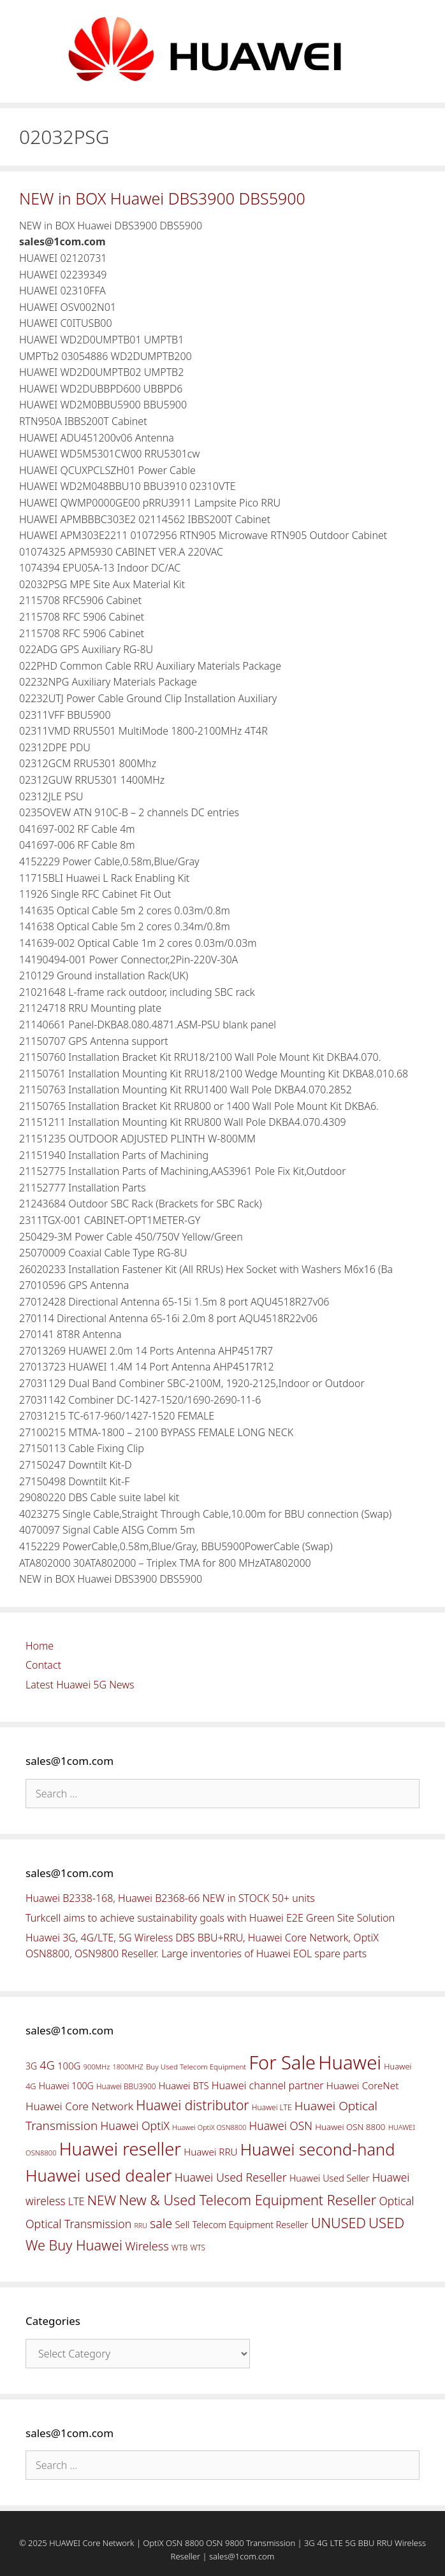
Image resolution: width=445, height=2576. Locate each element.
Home (40, 1646)
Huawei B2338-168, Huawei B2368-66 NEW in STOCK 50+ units (170, 1898)
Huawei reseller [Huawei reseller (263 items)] (120, 2149)
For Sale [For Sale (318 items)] (282, 2062)
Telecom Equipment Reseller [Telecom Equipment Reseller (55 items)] (251, 2225)
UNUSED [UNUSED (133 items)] (338, 2222)
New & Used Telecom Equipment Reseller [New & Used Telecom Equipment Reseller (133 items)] (247, 2200)
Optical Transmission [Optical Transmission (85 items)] (78, 2223)
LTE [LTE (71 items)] (76, 2201)
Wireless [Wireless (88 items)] (146, 2246)
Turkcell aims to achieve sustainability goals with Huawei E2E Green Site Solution (210, 1918)
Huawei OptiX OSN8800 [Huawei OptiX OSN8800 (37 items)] (209, 2127)
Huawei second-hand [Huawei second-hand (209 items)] (317, 2149)
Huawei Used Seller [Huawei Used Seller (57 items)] (329, 2178)
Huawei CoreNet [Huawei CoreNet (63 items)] (362, 2085)
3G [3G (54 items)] (31, 2066)
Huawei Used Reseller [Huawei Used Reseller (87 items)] (231, 2177)
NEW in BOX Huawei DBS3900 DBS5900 (162, 198)
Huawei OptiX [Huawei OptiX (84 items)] (135, 2125)
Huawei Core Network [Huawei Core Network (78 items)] (79, 2106)
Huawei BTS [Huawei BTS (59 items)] (184, 2085)
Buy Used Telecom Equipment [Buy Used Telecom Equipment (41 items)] (196, 2066)
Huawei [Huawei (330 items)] (349, 2062)
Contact (43, 1665)
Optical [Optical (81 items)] (396, 2200)
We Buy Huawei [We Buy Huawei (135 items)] (74, 2245)
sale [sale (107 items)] (161, 2223)
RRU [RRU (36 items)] (140, 2225)
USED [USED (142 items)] (386, 2223)
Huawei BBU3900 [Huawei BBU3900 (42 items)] (126, 2086)
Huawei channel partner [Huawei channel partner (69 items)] (268, 2085)
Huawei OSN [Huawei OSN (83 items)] (281, 2125)
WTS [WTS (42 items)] (198, 2247)
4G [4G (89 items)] (47, 2065)
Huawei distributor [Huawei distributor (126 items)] (192, 2105)
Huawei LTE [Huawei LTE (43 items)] (272, 2107)
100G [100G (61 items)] (68, 2065)
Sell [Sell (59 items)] (182, 2224)
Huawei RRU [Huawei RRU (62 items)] (210, 2151)
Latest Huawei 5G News (80, 1685)
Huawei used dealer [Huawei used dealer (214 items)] (99, 2175)
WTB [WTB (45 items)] (179, 2247)
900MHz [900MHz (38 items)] (97, 2066)
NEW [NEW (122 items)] (102, 2200)
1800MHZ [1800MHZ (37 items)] (127, 2066)
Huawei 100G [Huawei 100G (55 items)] (66, 2086)
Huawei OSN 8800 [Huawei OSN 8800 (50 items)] (350, 2127)
